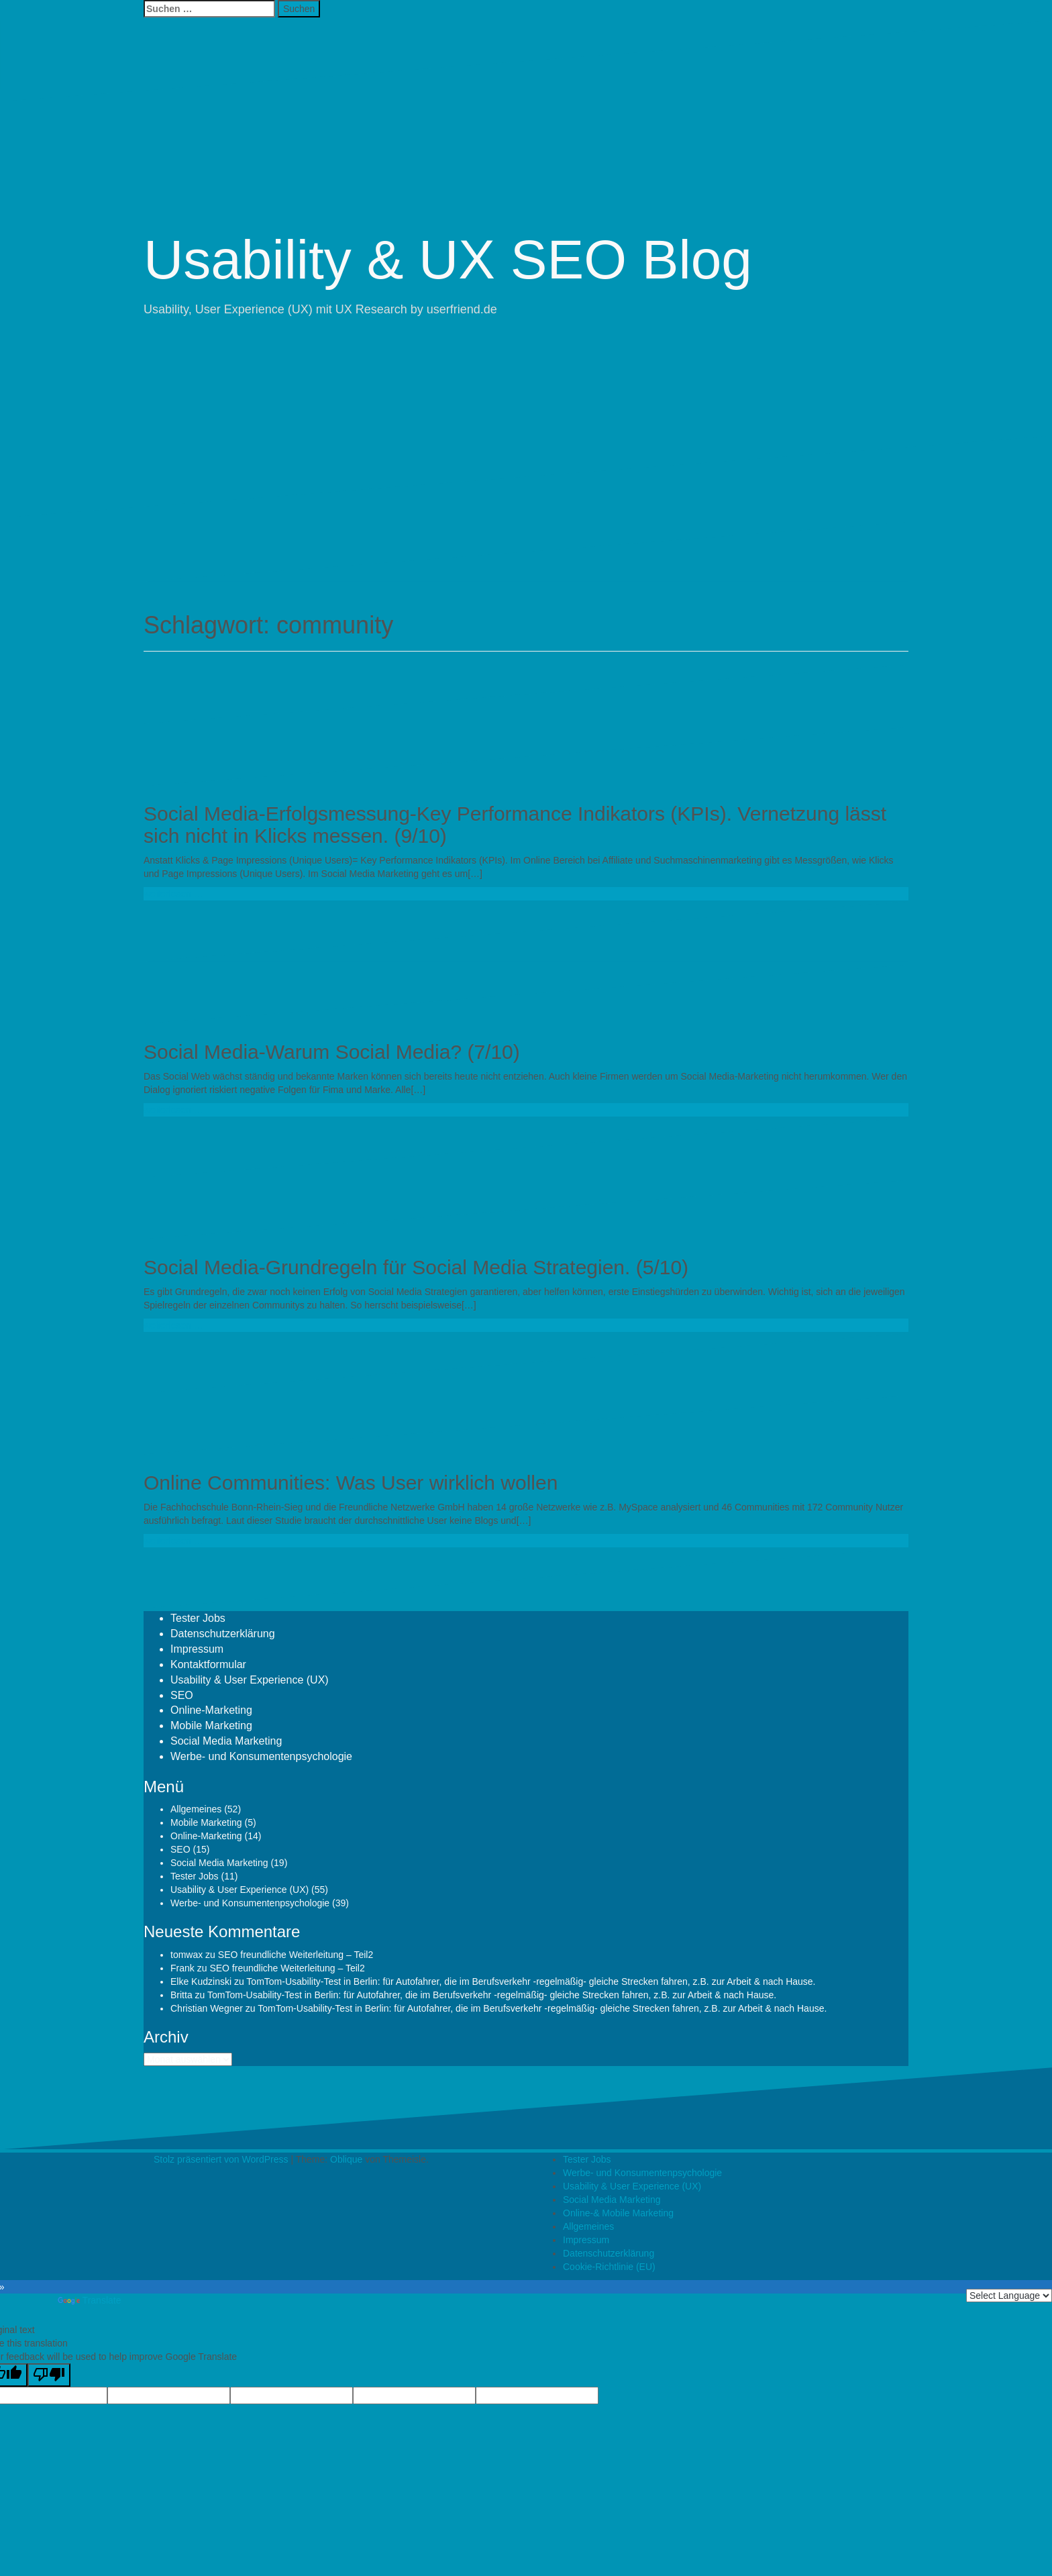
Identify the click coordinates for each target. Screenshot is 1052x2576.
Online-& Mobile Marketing (618, 2213)
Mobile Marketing (211, 1725)
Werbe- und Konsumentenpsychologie (261, 1756)
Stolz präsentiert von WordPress (221, 2159)
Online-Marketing (211, 1710)
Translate (89, 2300)
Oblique (346, 2159)
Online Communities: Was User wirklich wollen (351, 1483)
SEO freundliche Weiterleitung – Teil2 (295, 1954)
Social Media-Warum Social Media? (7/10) (332, 1052)
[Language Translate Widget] (1009, 2295)
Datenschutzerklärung (222, 1633)
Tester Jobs (197, 1618)
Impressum (196, 1649)
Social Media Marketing (226, 1741)
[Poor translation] (49, 2375)
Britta (181, 1995)
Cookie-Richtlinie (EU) (609, 2266)
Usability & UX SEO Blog (448, 259)
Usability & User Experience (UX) (249, 1680)
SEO (181, 1695)
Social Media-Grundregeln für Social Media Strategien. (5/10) (416, 1267)
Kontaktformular (208, 1664)
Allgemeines (195, 1809)
